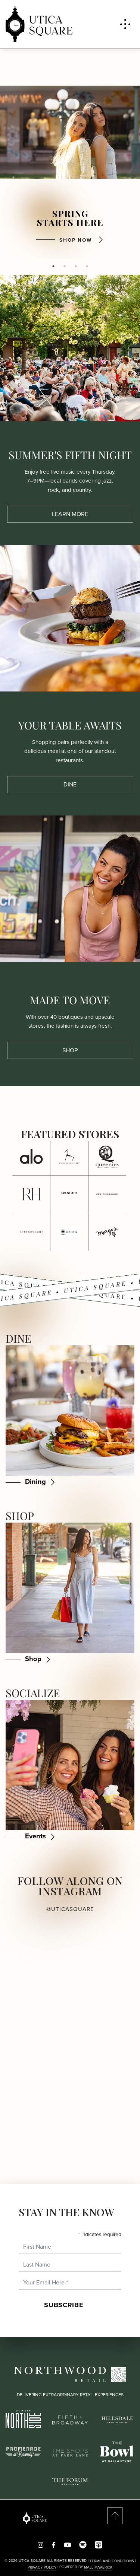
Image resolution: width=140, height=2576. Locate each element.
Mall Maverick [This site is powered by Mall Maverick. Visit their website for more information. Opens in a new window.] (98, 2567)
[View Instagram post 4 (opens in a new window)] (105, 2066)
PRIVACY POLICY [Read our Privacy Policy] (42, 2567)
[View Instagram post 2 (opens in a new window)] (105, 1969)
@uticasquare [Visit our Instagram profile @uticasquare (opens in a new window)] (70, 1909)
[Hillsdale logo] (116, 2419)
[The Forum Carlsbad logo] (70, 2481)
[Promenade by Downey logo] (23, 2451)
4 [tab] (87, 266)
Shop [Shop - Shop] (33, 1659)
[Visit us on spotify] (82, 2544)
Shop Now (75, 240)
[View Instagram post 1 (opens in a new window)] (35, 1969)
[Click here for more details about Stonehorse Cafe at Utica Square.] (69, 1156)
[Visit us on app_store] (98, 2544)
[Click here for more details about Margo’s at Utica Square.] (107, 1232)
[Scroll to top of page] (104, 2515)
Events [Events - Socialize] (35, 1836)
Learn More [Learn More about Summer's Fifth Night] (70, 514)
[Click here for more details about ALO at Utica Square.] (31, 1156)
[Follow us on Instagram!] (40, 2545)
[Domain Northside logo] (23, 2418)
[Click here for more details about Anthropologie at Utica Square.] (31, 1232)
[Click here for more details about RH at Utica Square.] (31, 1194)
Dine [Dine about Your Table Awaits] (70, 784)
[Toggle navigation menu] (125, 24)
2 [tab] (64, 266)
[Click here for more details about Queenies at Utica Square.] (107, 1156)
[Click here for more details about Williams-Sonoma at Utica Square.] (107, 1194)
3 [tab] (76, 266)
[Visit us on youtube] (67, 2545)
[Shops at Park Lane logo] (70, 2452)
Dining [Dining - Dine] (35, 1481)
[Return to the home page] (35, 2518)
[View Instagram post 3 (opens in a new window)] (35, 2066)
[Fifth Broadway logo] (70, 2419)
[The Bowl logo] (116, 2451)
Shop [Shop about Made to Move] (70, 1050)
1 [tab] (53, 266)
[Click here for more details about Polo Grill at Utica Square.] (69, 1194)
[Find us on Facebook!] (53, 2545)
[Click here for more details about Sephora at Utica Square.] (69, 1232)
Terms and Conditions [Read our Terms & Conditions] (112, 2561)
